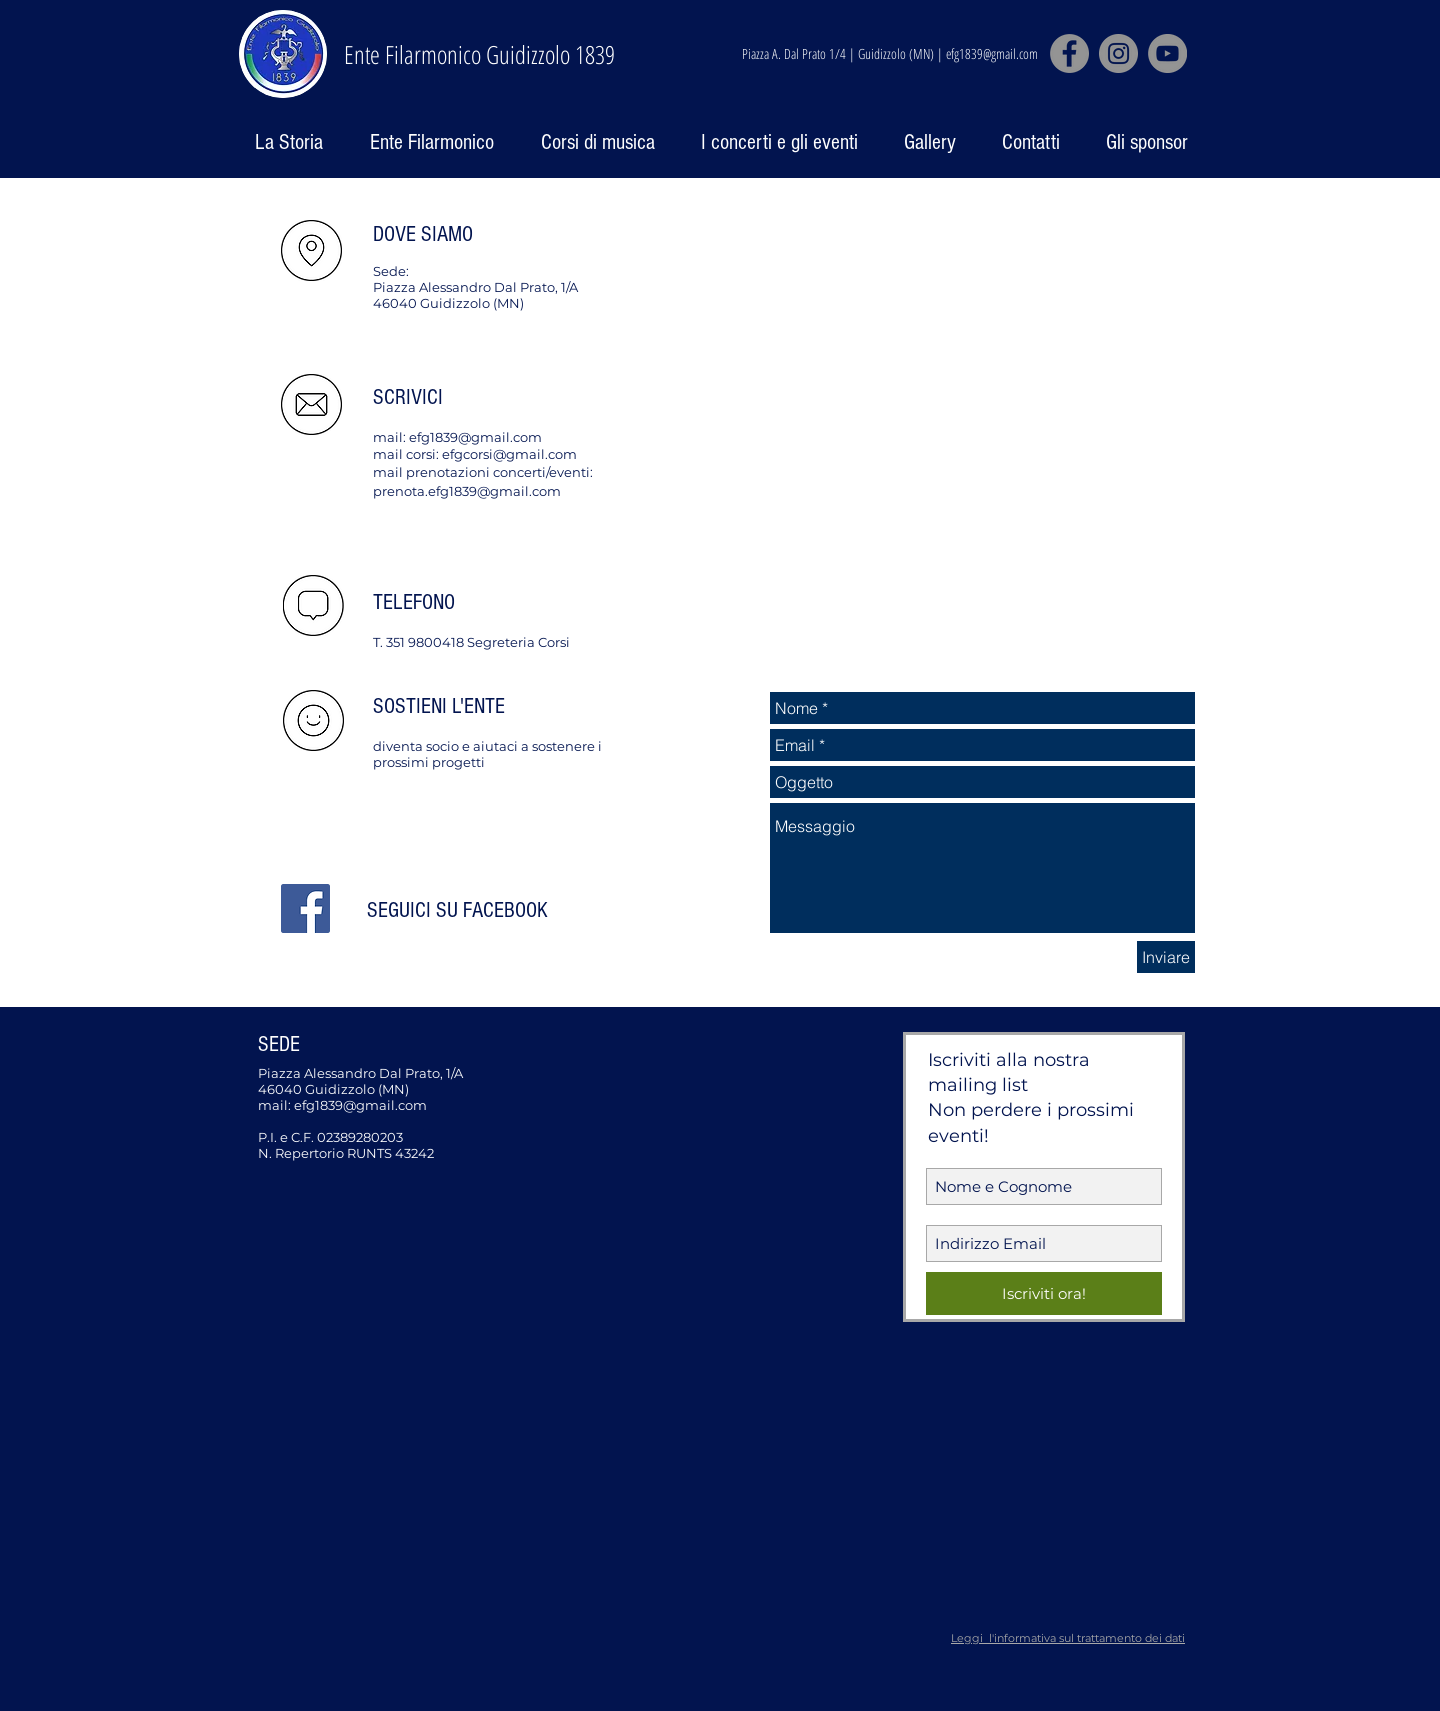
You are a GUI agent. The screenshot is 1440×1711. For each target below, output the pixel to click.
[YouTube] (1167, 53)
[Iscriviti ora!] (1044, 1293)
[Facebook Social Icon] (305, 908)
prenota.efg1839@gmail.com (467, 491)
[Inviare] (1166, 957)
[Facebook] (1069, 53)
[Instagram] (1118, 53)
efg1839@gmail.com (992, 53)
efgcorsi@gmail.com (509, 454)
